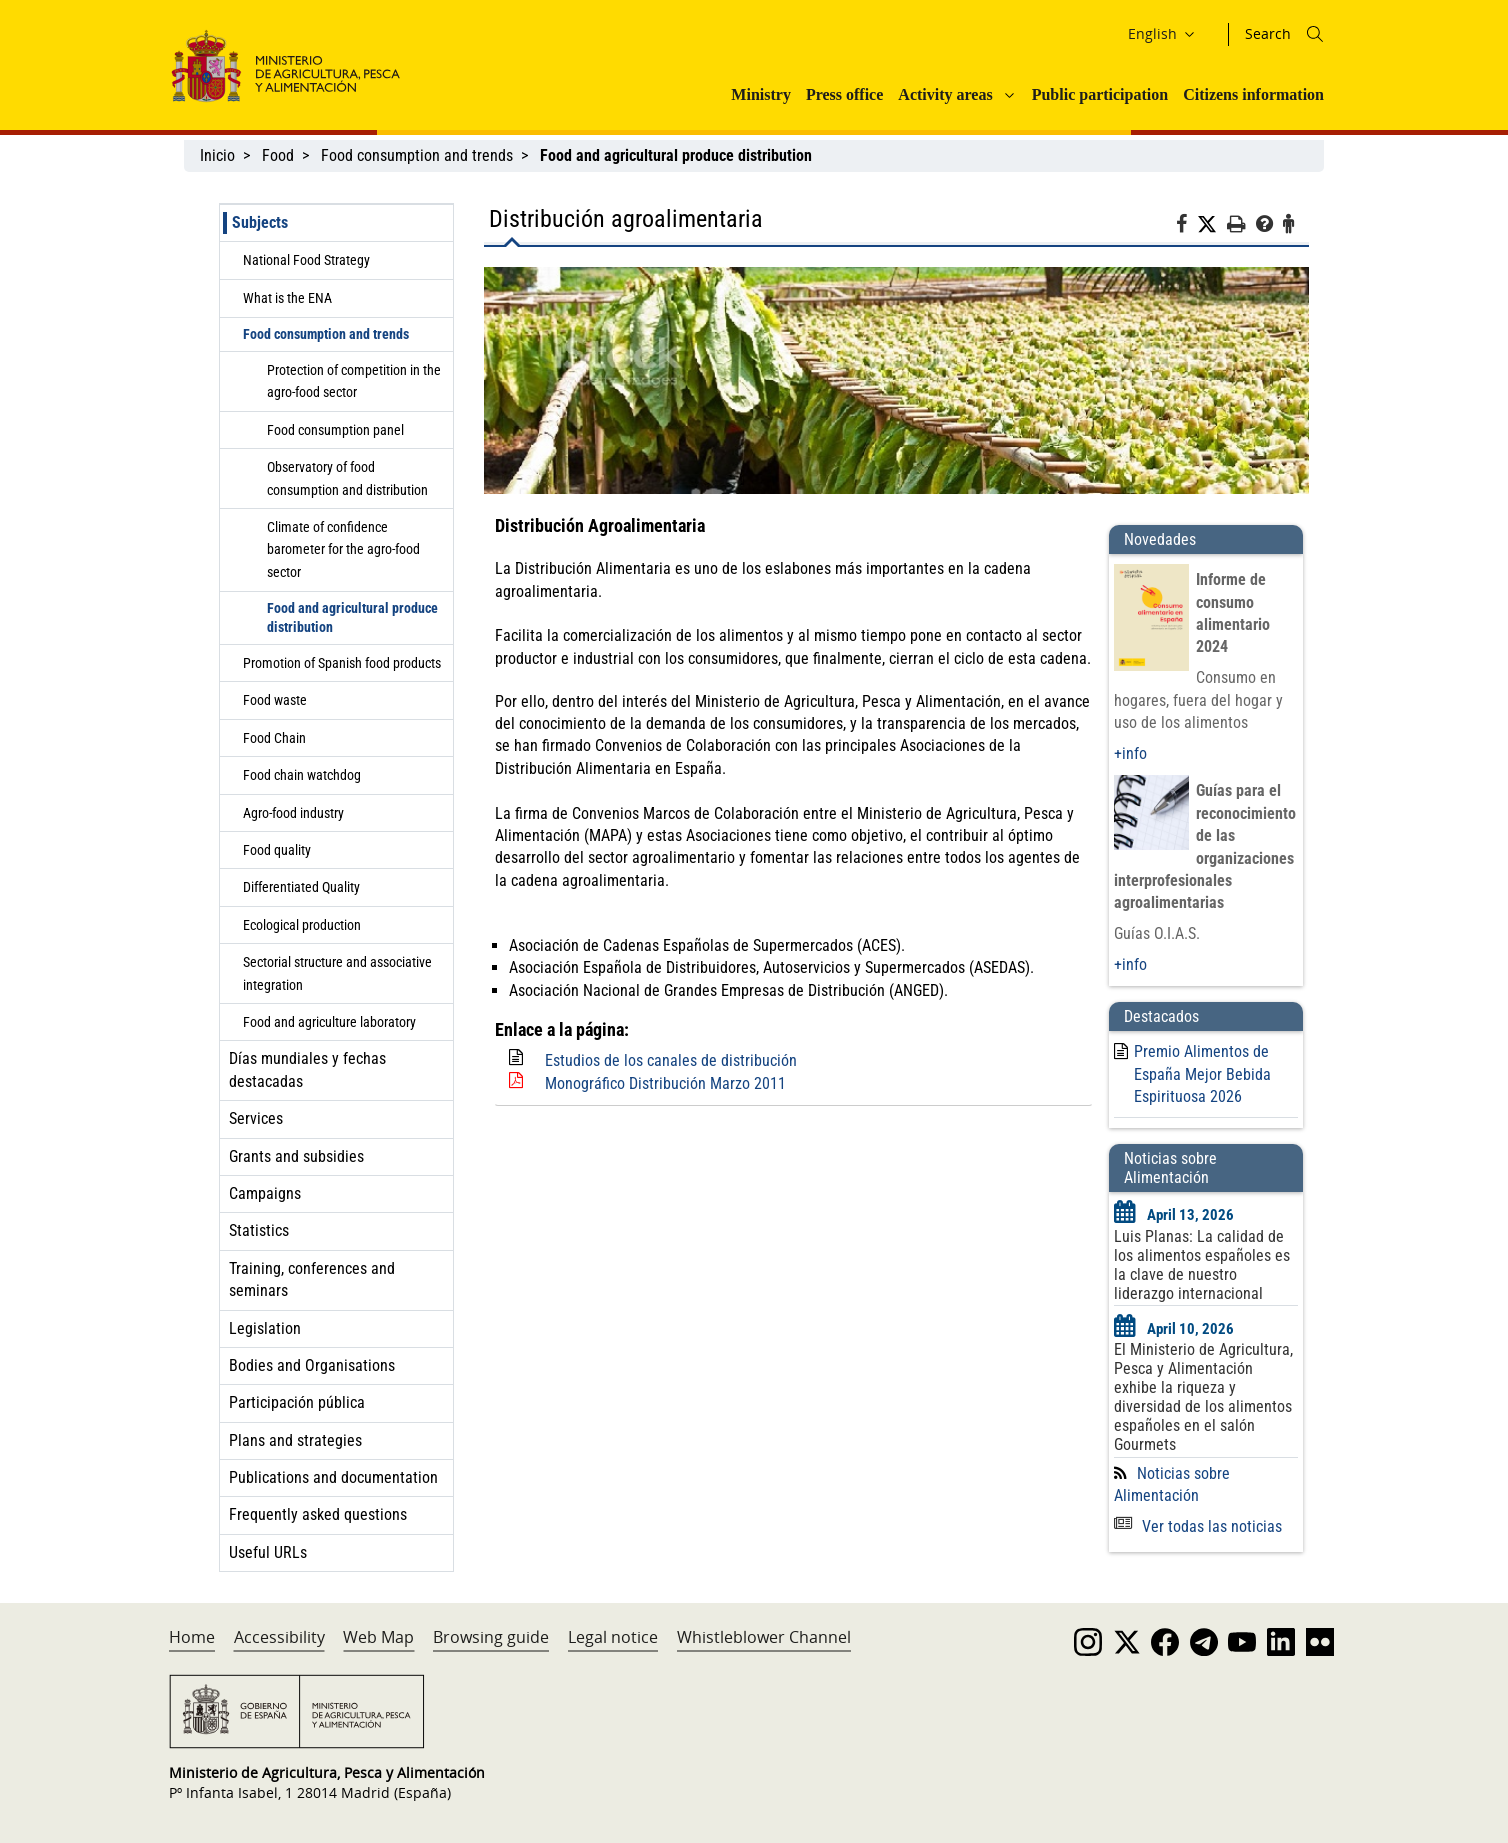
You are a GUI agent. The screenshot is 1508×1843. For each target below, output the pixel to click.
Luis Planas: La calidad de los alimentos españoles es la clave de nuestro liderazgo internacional (1202, 1265)
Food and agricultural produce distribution (352, 617)
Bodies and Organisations (312, 1365)
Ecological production (302, 925)
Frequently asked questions (318, 1514)
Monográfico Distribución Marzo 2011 (665, 1083)
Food (278, 155)
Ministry (761, 94)
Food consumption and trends (417, 155)
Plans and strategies (295, 1440)
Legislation (265, 1328)
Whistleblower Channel (764, 1637)
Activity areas (945, 94)
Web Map (378, 1637)
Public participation (1100, 94)
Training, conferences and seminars (312, 1279)
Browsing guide (491, 1637)
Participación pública (297, 1402)
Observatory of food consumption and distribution (347, 478)
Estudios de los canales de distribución (671, 1060)
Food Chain (274, 738)
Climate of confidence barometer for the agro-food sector (343, 549)
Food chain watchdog (302, 775)
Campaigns (265, 1193)
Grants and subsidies (296, 1156)
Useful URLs (268, 1552)
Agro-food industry (293, 813)
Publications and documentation (333, 1477)
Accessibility (279, 1637)
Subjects (260, 222)
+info (1130, 753)
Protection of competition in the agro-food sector (354, 381)
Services (256, 1118)
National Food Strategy (306, 260)
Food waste (275, 700)
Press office (844, 94)
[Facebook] (1186, 227)
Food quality (277, 850)
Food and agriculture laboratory (329, 1022)
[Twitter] (1212, 225)
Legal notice (613, 1637)
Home (192, 1637)
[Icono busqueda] (1315, 34)
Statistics (259, 1230)
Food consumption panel (335, 430)
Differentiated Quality (301, 887)
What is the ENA (287, 298)
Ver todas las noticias (1198, 1526)
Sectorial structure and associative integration (337, 973)
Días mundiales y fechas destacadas (307, 1069)
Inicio (217, 155)
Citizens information (1253, 94)
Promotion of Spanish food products (342, 663)
